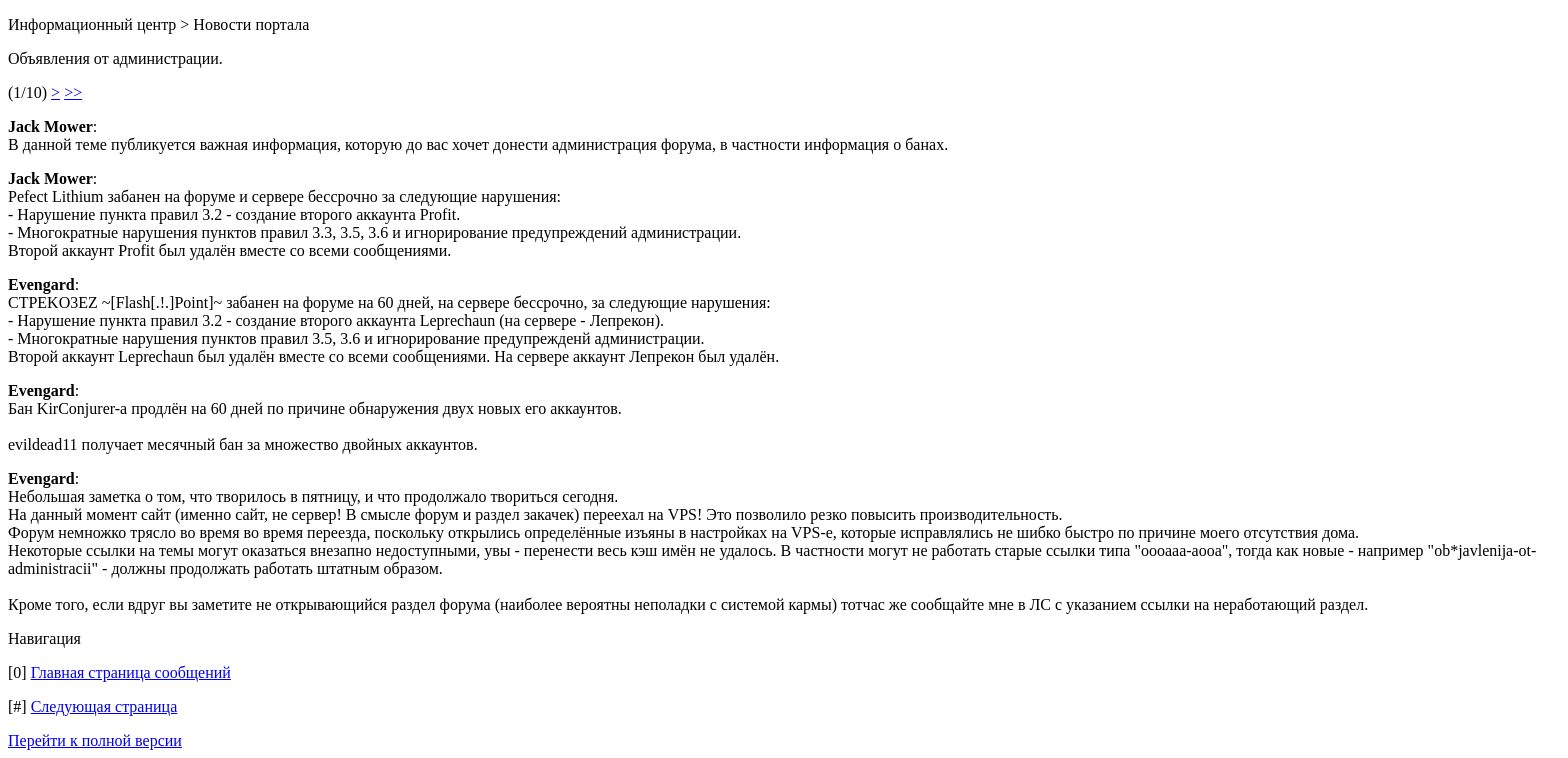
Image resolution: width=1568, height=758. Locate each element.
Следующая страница (104, 706)
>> (73, 92)
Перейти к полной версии (95, 740)
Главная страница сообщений (131, 672)
